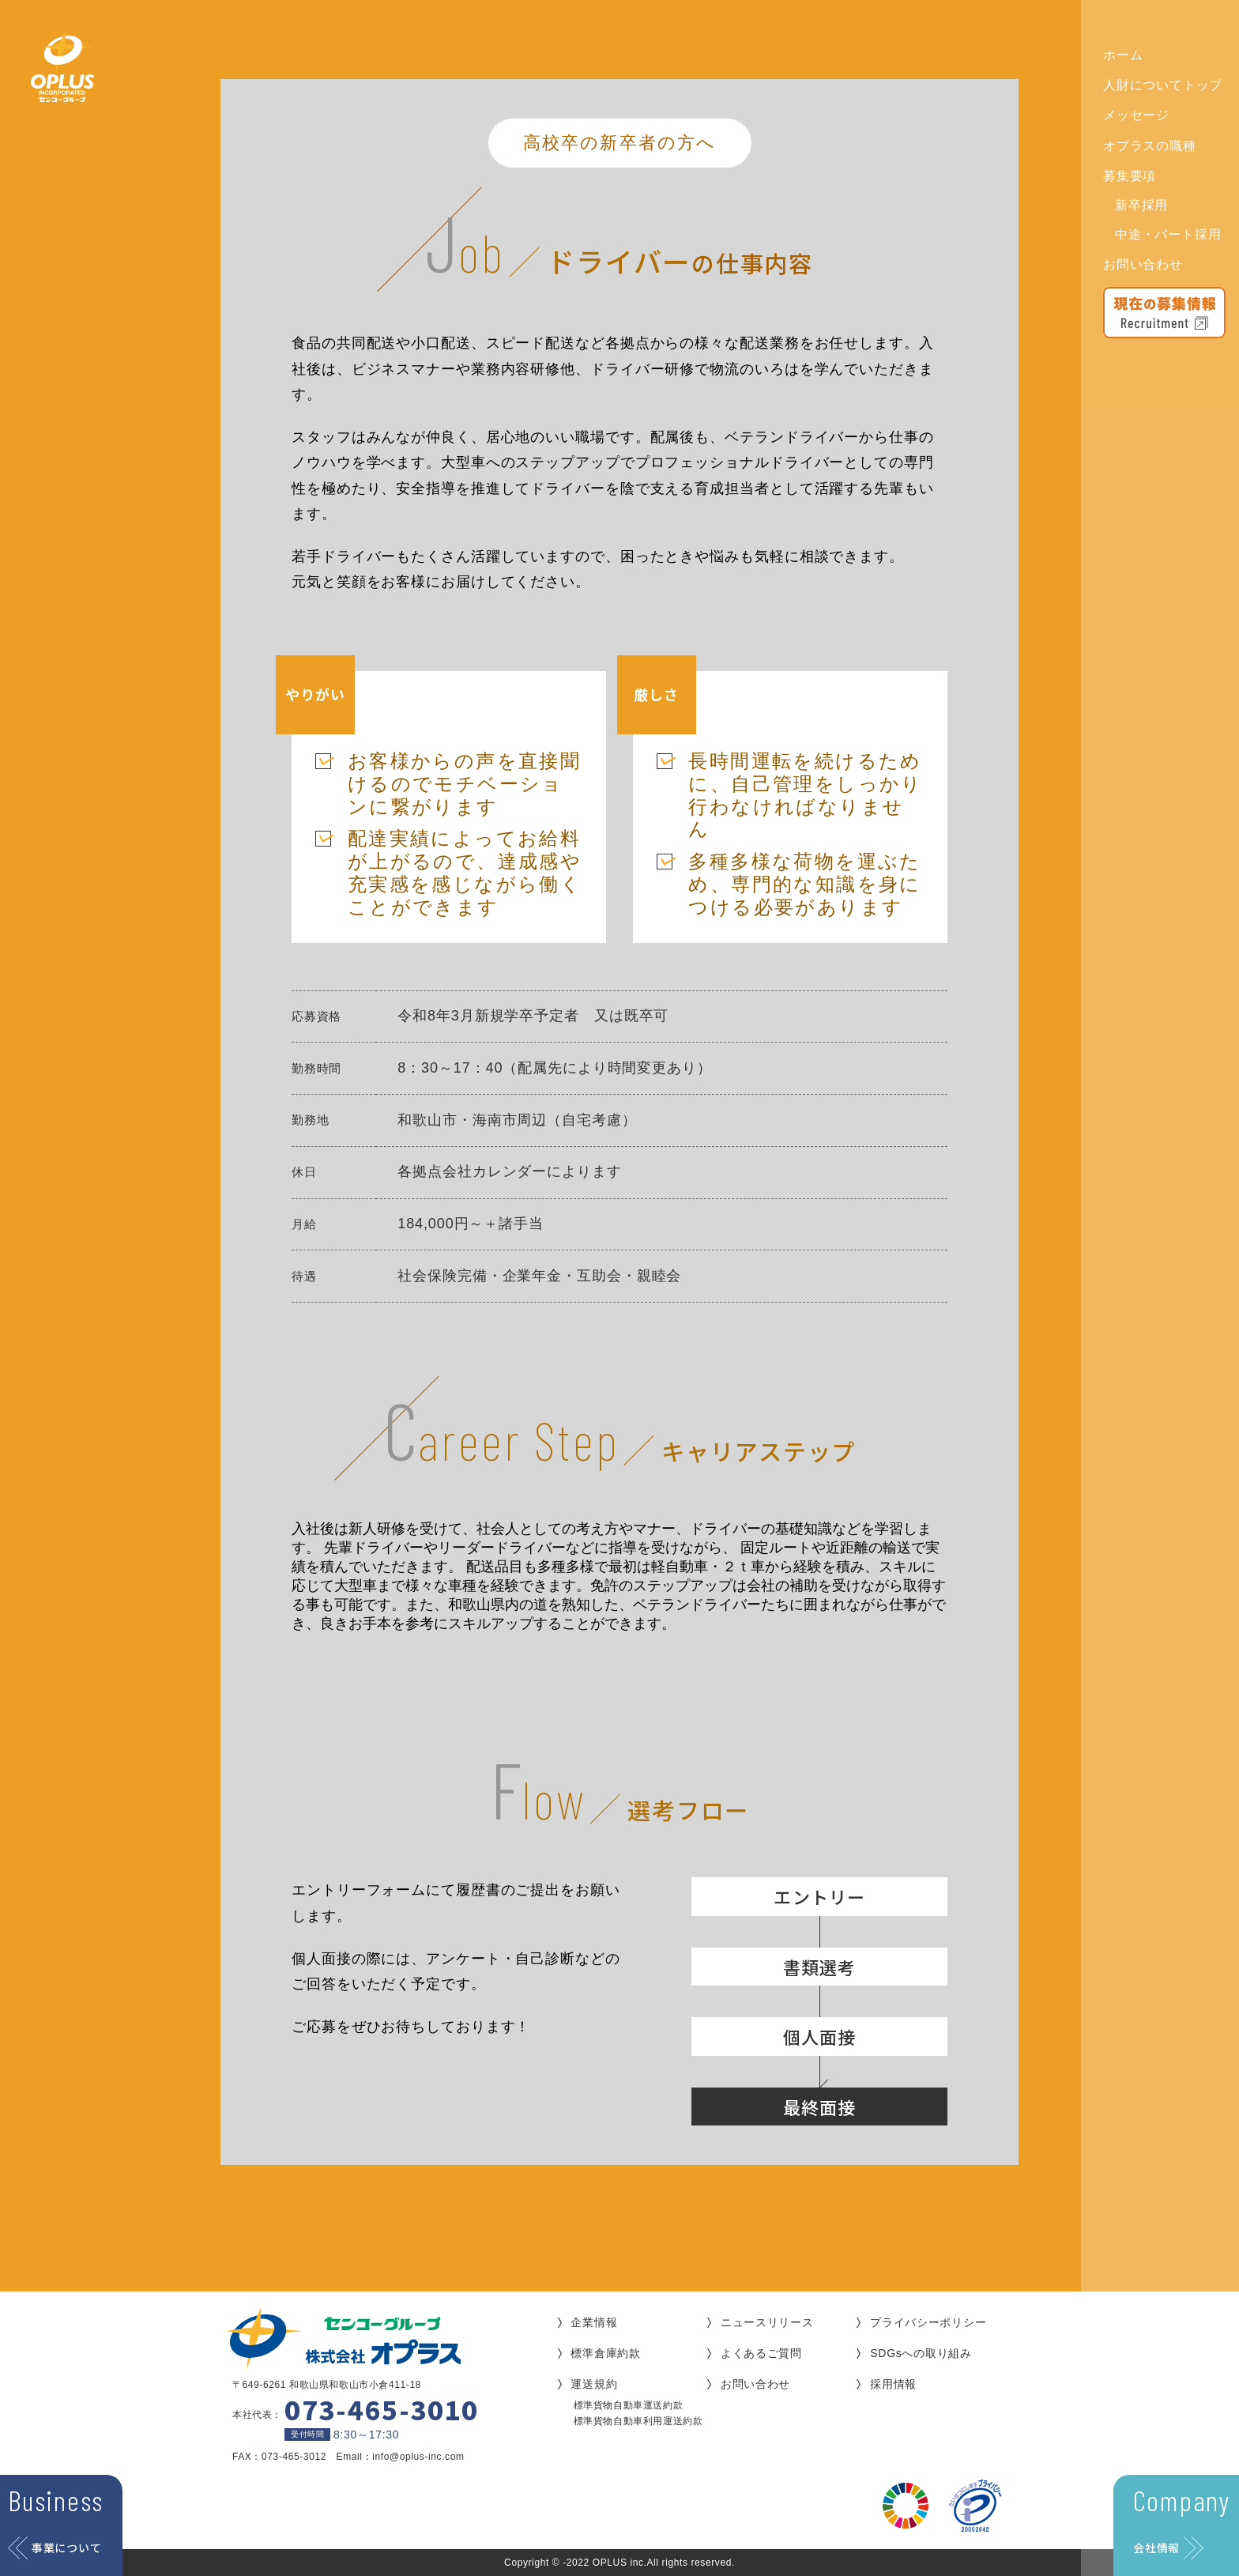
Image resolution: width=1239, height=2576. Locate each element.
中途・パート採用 (1168, 234)
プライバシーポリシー (928, 2322)
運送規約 (594, 2384)
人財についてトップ (1162, 85)
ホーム (1123, 55)
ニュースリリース (767, 2322)
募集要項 (1129, 176)
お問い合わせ (1143, 264)
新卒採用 (1141, 205)
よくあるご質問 (761, 2353)
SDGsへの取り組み (920, 2353)
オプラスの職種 (1149, 146)
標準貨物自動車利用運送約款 (638, 2421)
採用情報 (893, 2384)
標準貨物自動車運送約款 (629, 2405)
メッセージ (1136, 115)
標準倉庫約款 (605, 2353)
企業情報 (594, 2322)
